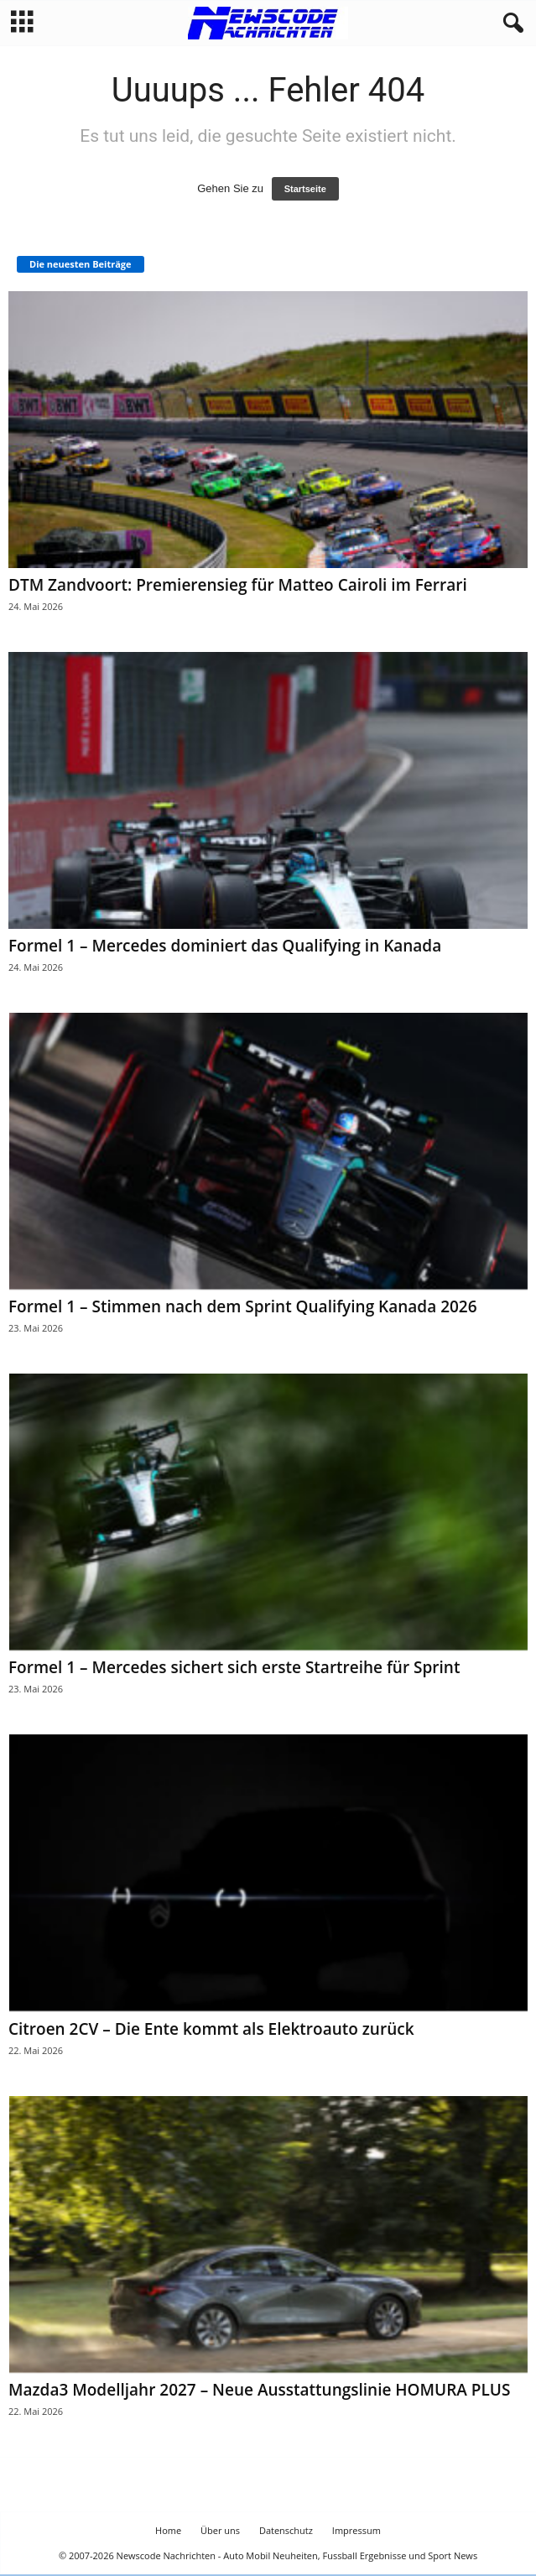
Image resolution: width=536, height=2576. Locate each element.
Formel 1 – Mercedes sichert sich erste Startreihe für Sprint (234, 1667)
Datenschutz (286, 2530)
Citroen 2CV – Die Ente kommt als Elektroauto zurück (211, 2029)
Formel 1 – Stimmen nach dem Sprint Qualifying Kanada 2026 (242, 1306)
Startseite (305, 189)
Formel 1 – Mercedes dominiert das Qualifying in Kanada (224, 946)
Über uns (220, 2530)
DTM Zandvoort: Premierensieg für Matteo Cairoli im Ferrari (237, 585)
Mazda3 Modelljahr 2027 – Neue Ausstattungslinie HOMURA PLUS (259, 2390)
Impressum (356, 2530)
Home (168, 2530)
